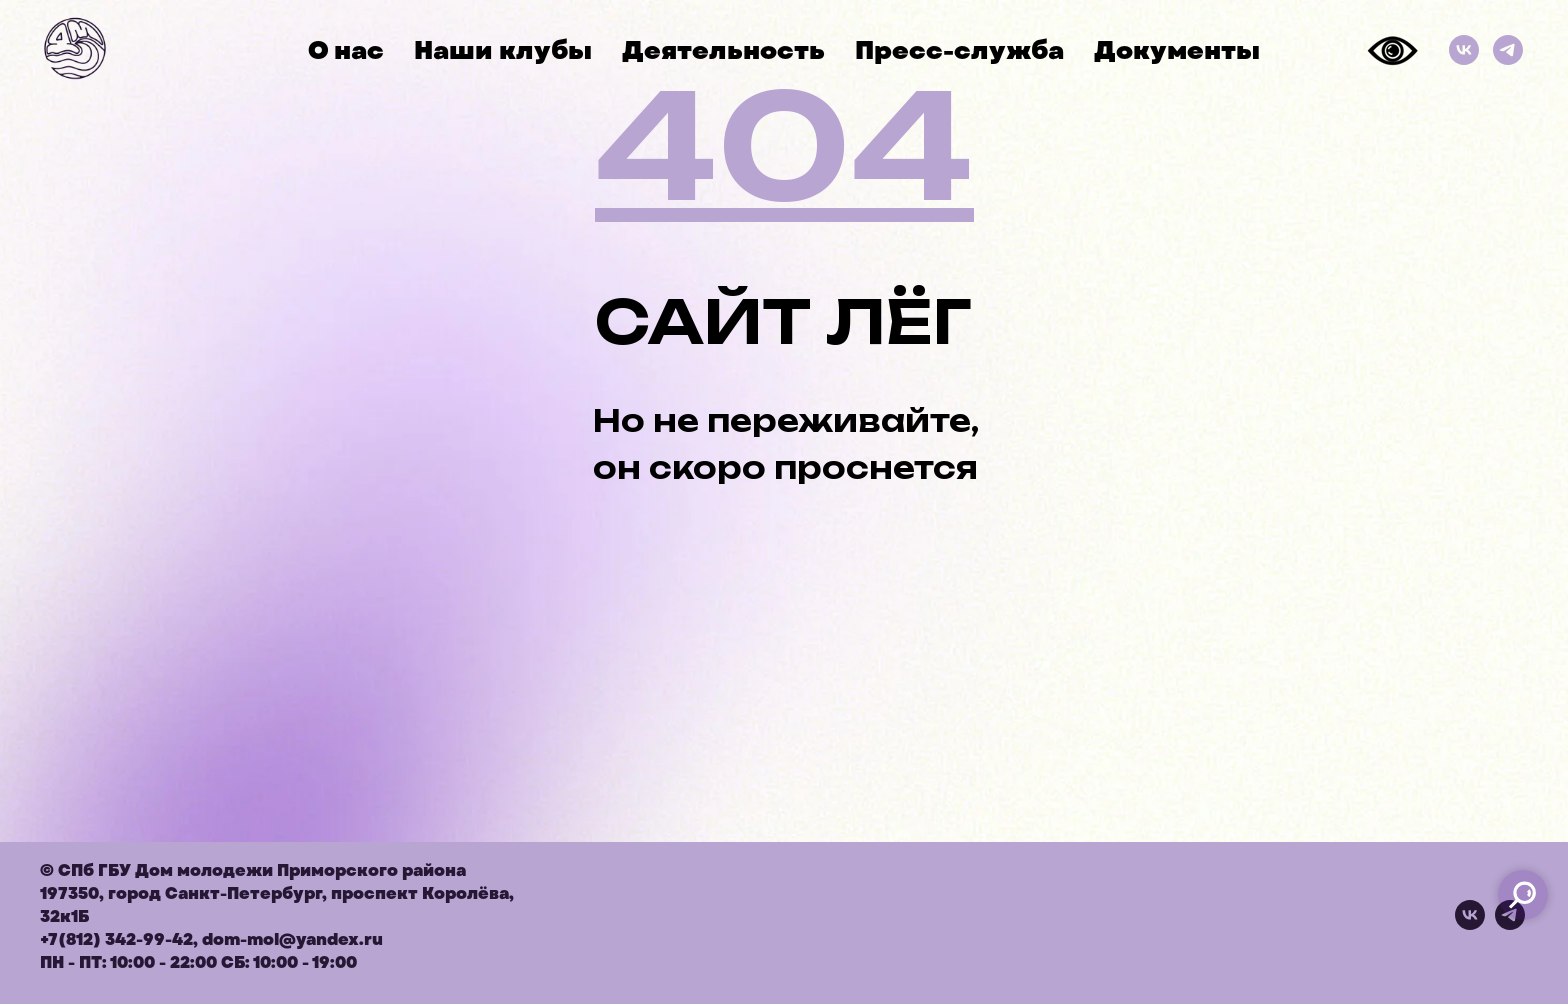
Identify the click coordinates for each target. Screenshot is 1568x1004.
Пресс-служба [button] (959, 50)
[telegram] (1510, 924)
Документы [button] (1177, 50)
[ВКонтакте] (1464, 50)
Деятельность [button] (723, 50)
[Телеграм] (1508, 50)
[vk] (1470, 924)
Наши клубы (503, 50)
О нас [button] (346, 50)
